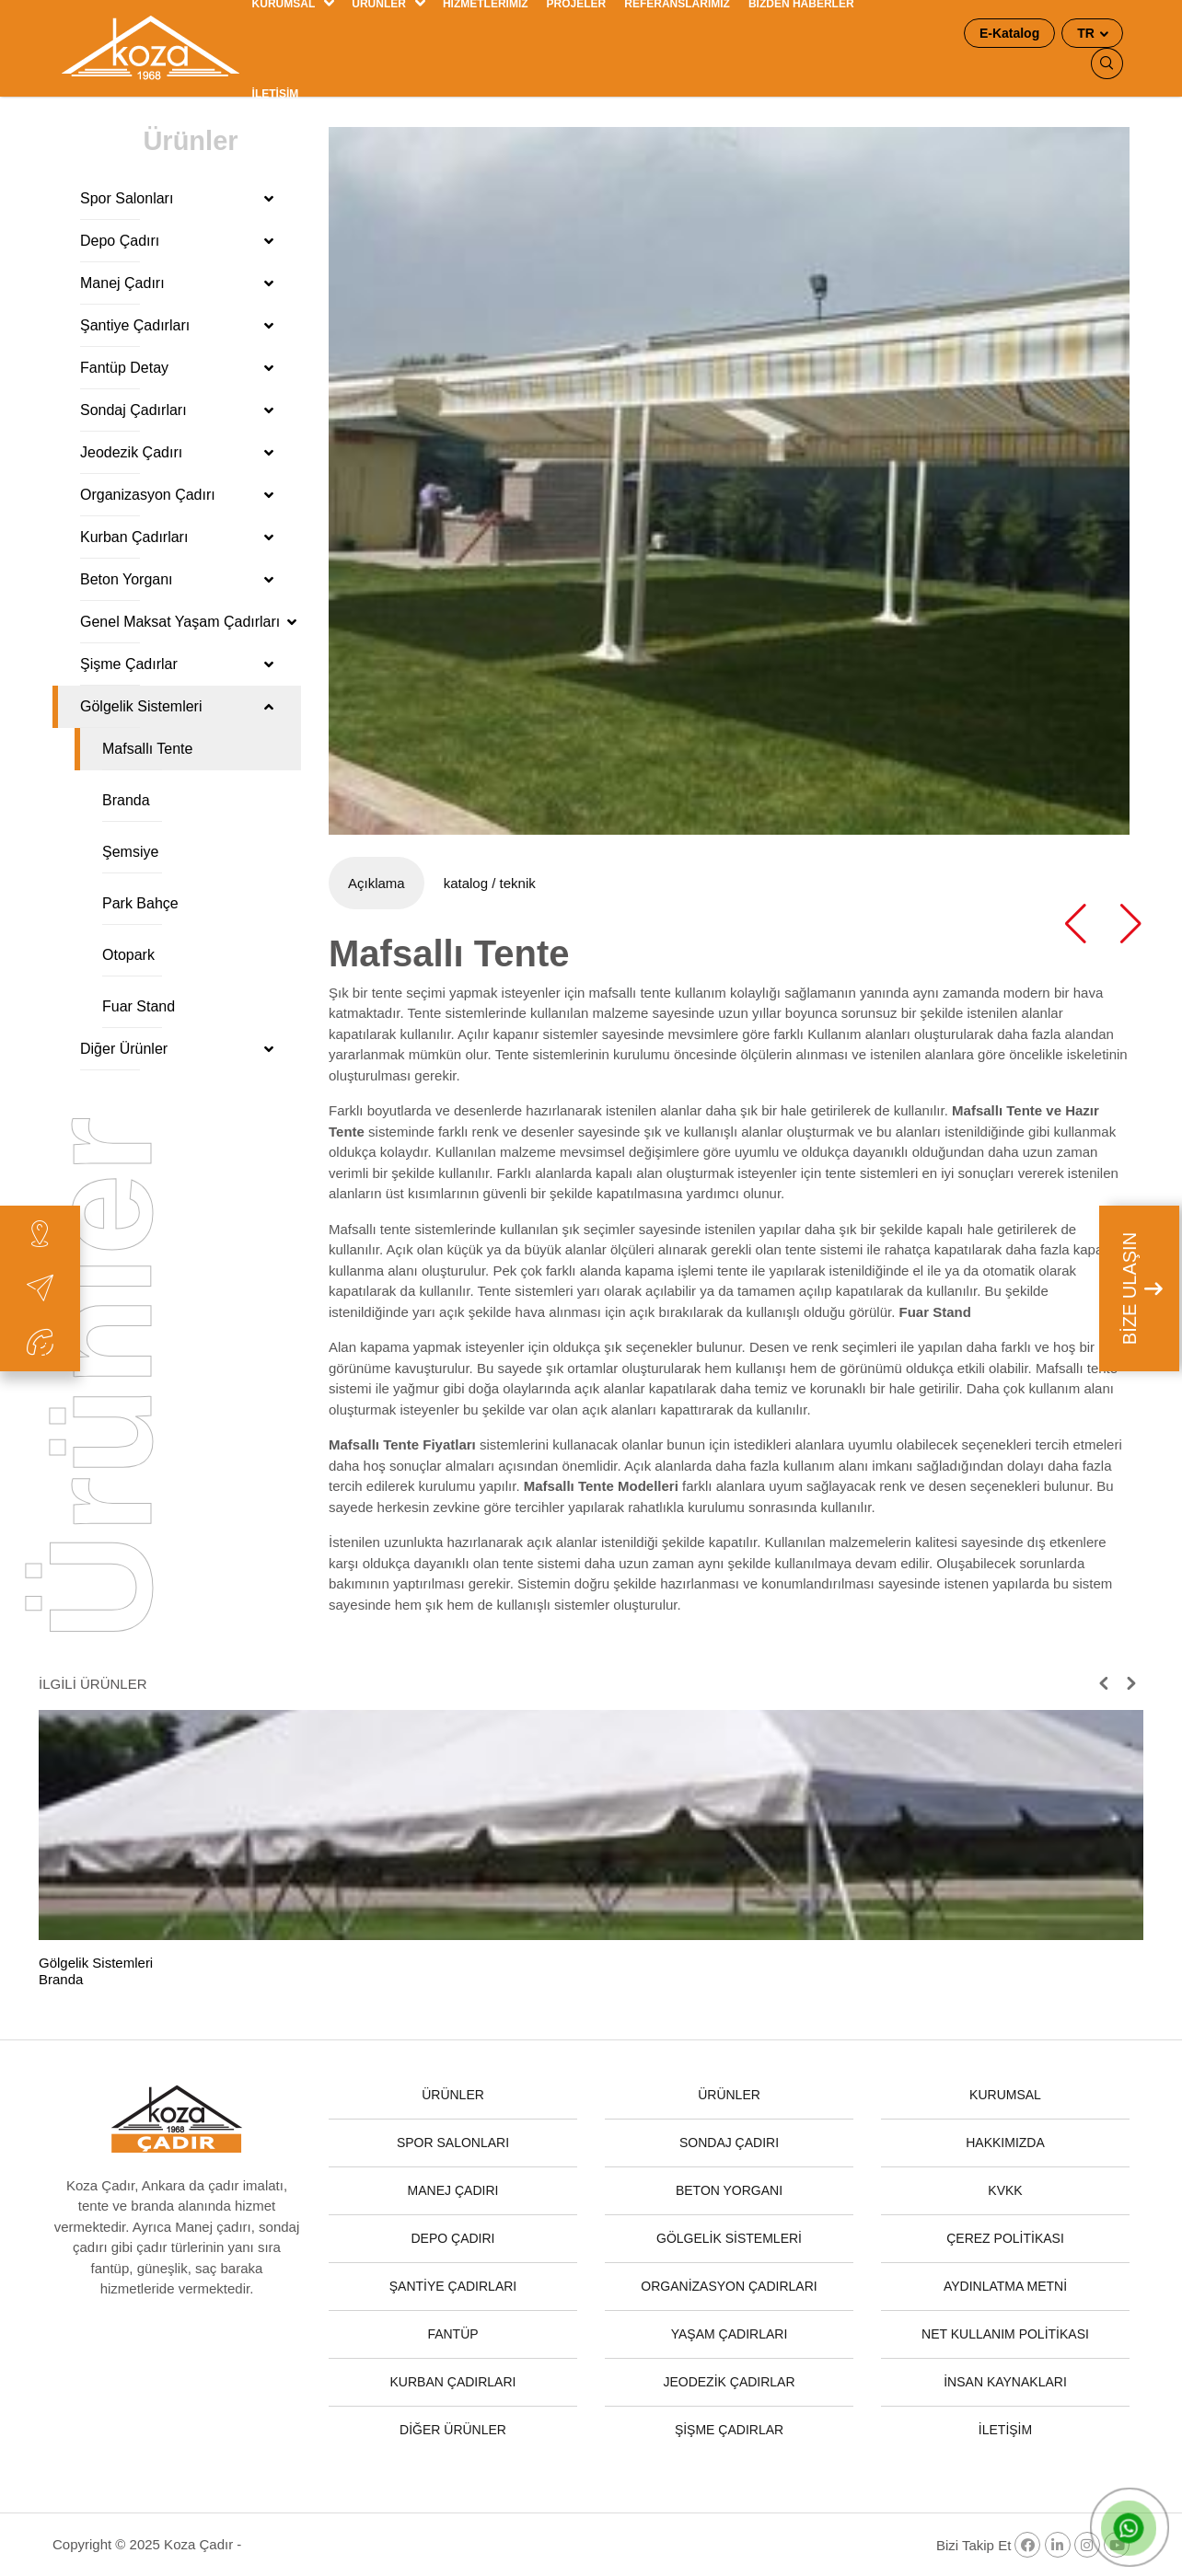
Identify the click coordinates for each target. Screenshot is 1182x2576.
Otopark (128, 955)
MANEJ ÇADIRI (453, 2190)
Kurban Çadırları (176, 537)
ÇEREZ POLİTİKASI (1005, 2238)
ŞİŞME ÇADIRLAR (729, 2429)
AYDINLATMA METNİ (1005, 2286)
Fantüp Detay (176, 367)
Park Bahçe (140, 903)
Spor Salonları (176, 198)
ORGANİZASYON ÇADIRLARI (729, 2286)
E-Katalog (1009, 33)
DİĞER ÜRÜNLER (453, 2429)
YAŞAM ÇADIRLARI (729, 2334)
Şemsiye (130, 852)
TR (1087, 33)
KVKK (1005, 2190)
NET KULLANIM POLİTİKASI (1005, 2334)
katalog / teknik (490, 883)
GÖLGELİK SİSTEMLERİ (729, 2238)
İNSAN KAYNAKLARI (1005, 2381)
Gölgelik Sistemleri (176, 706)
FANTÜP (452, 2334)
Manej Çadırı (176, 283)
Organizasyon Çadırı (176, 494)
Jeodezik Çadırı (176, 452)
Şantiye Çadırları (176, 325)
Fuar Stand (138, 1006)
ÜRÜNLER (453, 2094)
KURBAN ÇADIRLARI (453, 2381)
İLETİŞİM (275, 93)
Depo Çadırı (176, 240)
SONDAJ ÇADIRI (729, 2142)
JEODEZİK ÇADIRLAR (728, 2381)
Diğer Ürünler (176, 1049)
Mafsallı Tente (147, 749)
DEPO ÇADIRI (452, 2238)
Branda (126, 800)
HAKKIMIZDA (1005, 2142)
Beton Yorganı (176, 579)
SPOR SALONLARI (453, 2142)
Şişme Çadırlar (176, 664)
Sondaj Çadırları (176, 410)
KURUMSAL (1005, 2094)
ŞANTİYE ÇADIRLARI (452, 2286)
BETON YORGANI (729, 2190)
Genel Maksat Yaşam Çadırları (188, 622)
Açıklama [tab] (376, 883)
